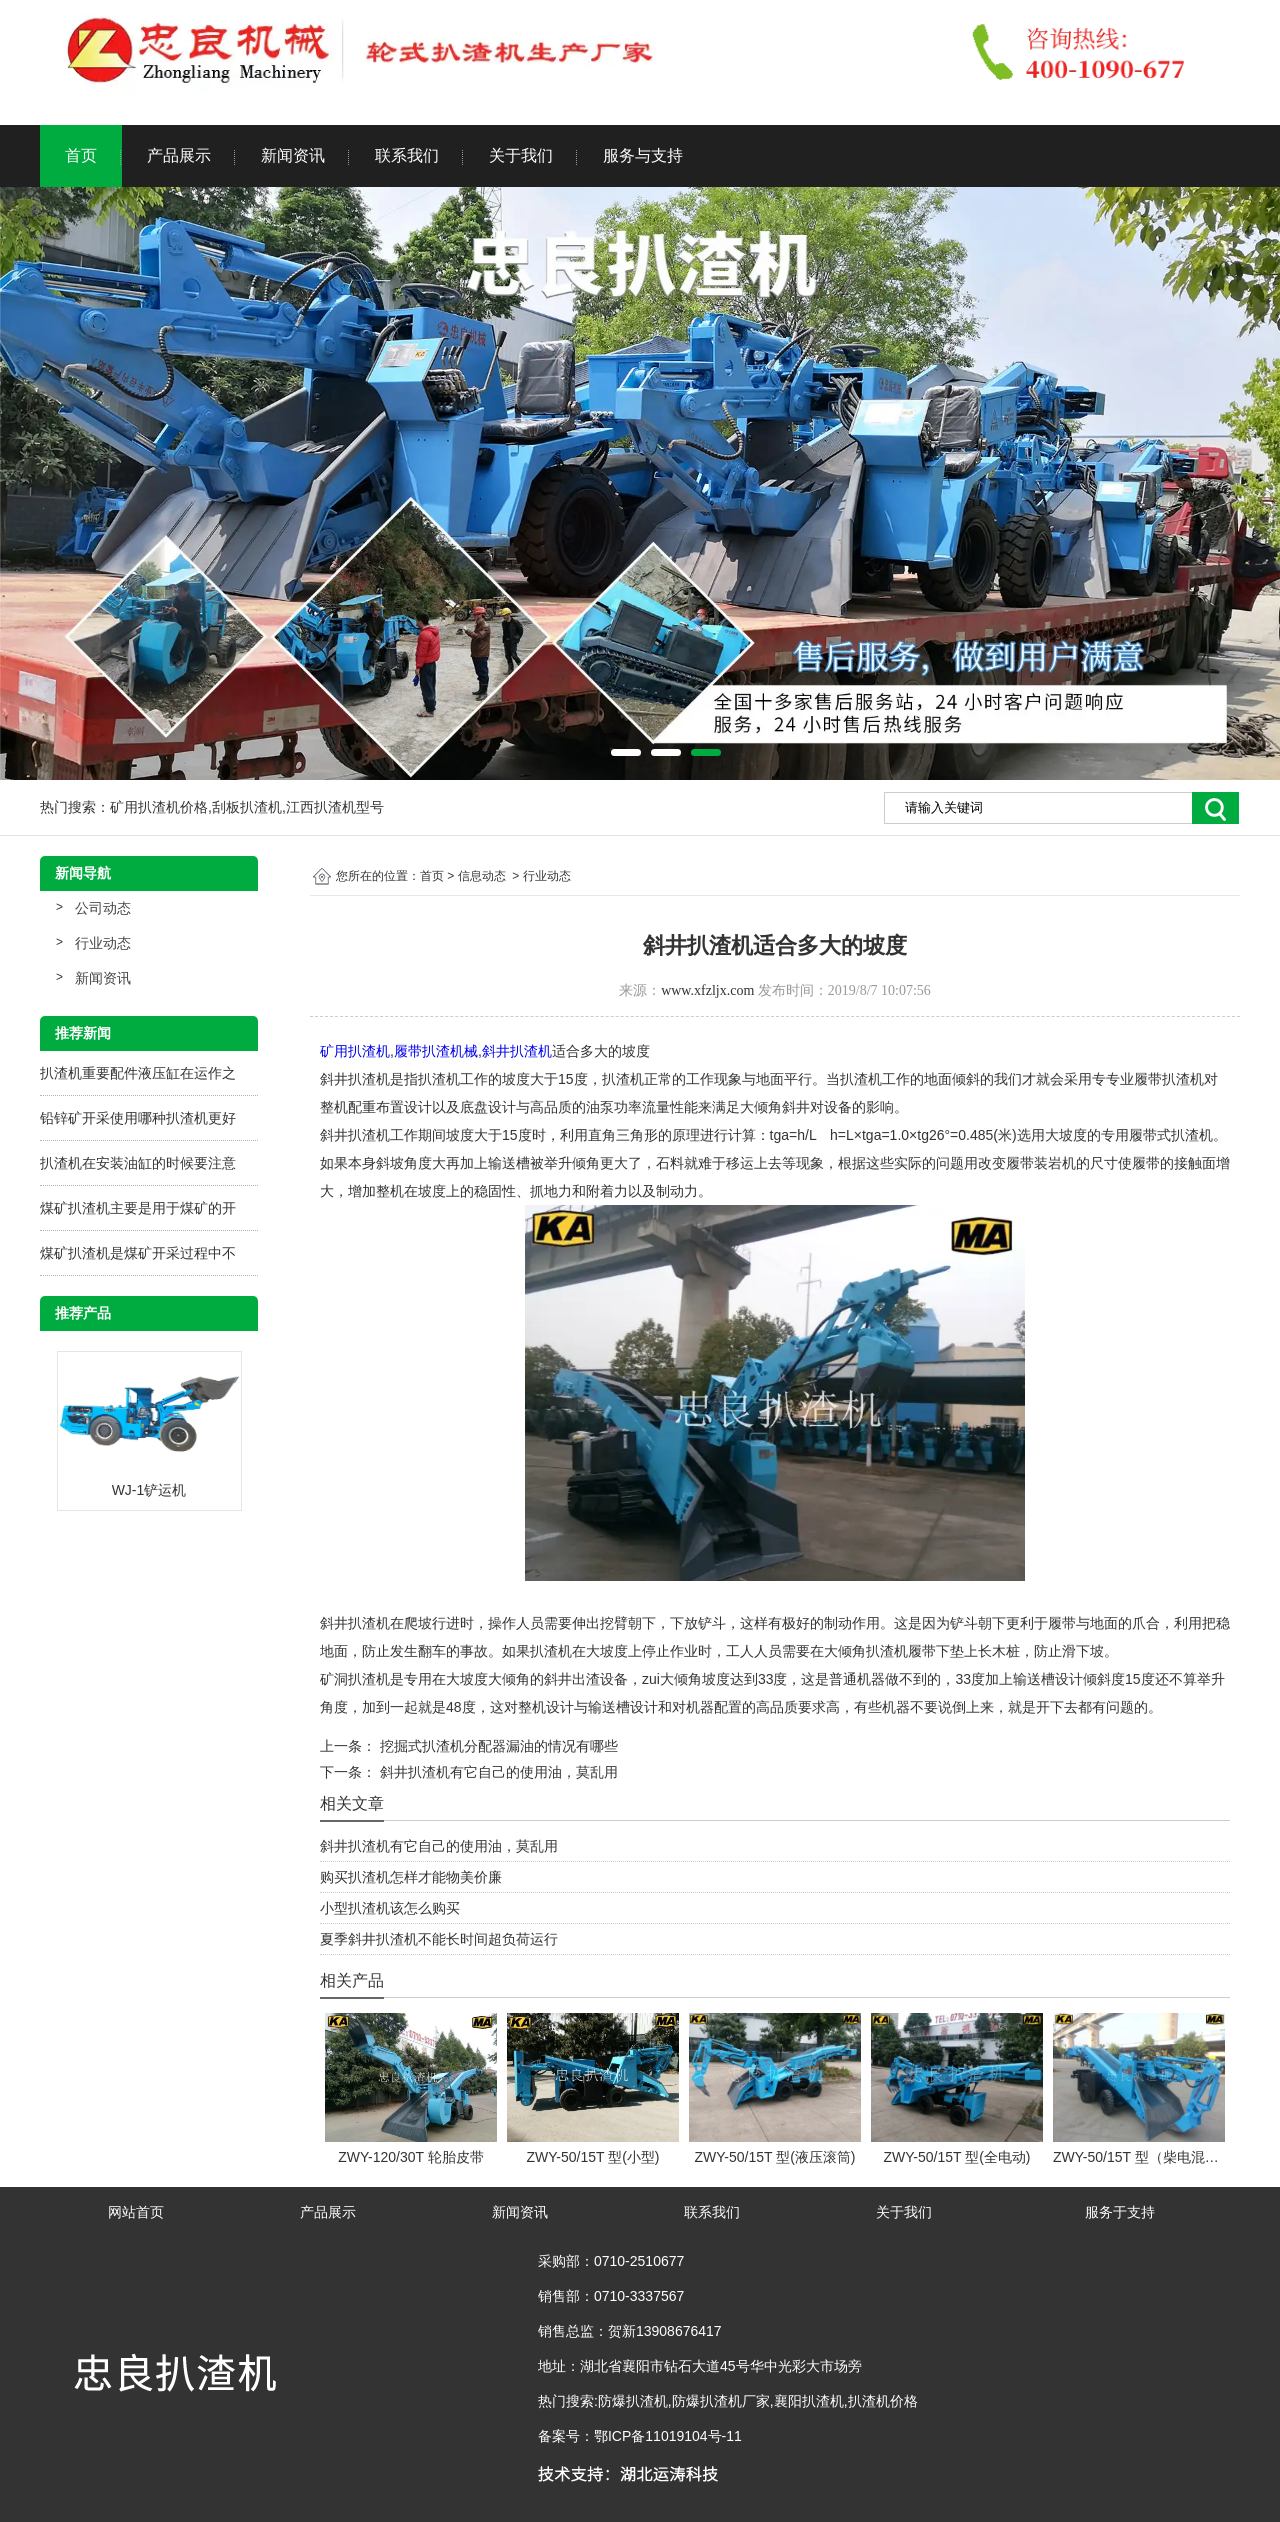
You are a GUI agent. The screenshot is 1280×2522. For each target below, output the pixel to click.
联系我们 (407, 155)
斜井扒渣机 (517, 1051)
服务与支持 (643, 155)
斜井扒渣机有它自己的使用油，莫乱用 (497, 1772)
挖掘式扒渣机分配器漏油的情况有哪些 (497, 1746)
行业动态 (103, 943)
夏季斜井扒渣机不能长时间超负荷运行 (439, 1939)
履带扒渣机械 (436, 1051)
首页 (81, 155)
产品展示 (179, 155)
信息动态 (482, 876)
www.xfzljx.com (707, 990)
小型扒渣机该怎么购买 (390, 1908)
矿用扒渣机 (355, 1051)
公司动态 (103, 908)
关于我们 (521, 155)
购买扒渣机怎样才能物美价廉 (411, 1877)
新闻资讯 (293, 155)
